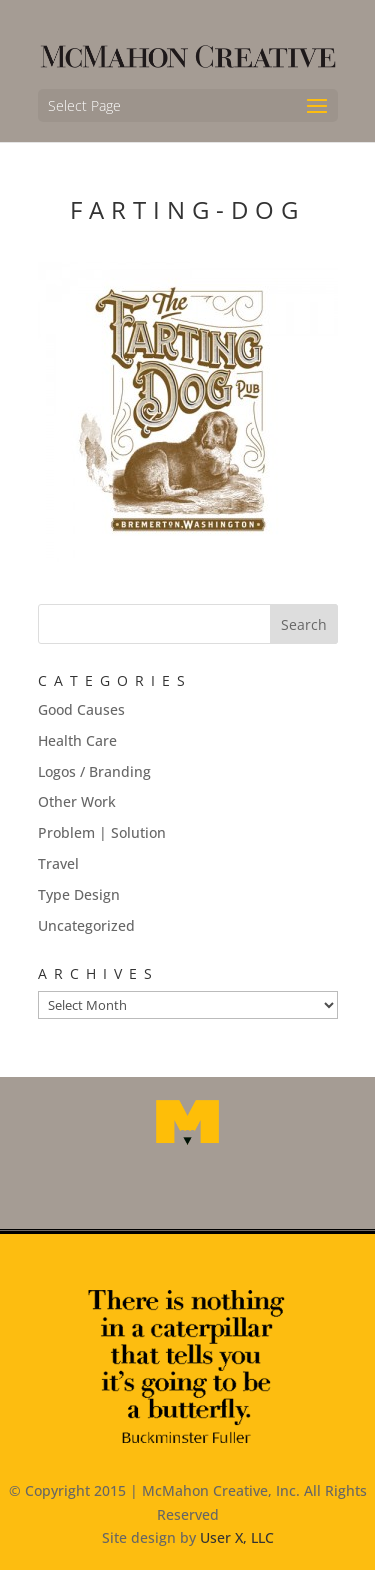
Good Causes (81, 709)
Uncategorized (86, 925)
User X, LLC (237, 1537)
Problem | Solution (102, 832)
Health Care (77, 740)
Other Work (77, 801)
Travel (58, 863)
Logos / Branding (94, 771)
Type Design (79, 894)
